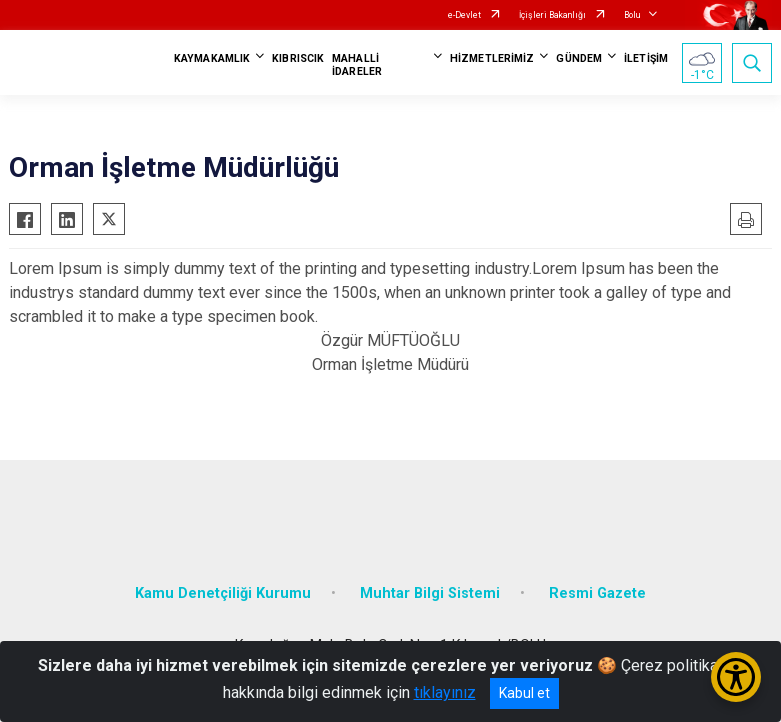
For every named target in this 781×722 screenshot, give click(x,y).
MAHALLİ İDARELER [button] (357, 65)
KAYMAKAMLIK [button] (212, 58)
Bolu (632, 15)
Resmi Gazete (597, 593)
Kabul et (524, 693)
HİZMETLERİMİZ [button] (492, 58)
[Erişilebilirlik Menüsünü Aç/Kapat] (736, 677)
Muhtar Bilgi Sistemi (430, 593)
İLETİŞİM (646, 58)
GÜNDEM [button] (579, 58)
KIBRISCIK (298, 58)
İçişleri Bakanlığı (552, 15)
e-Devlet (464, 15)
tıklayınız (445, 692)
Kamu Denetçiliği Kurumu (223, 593)
